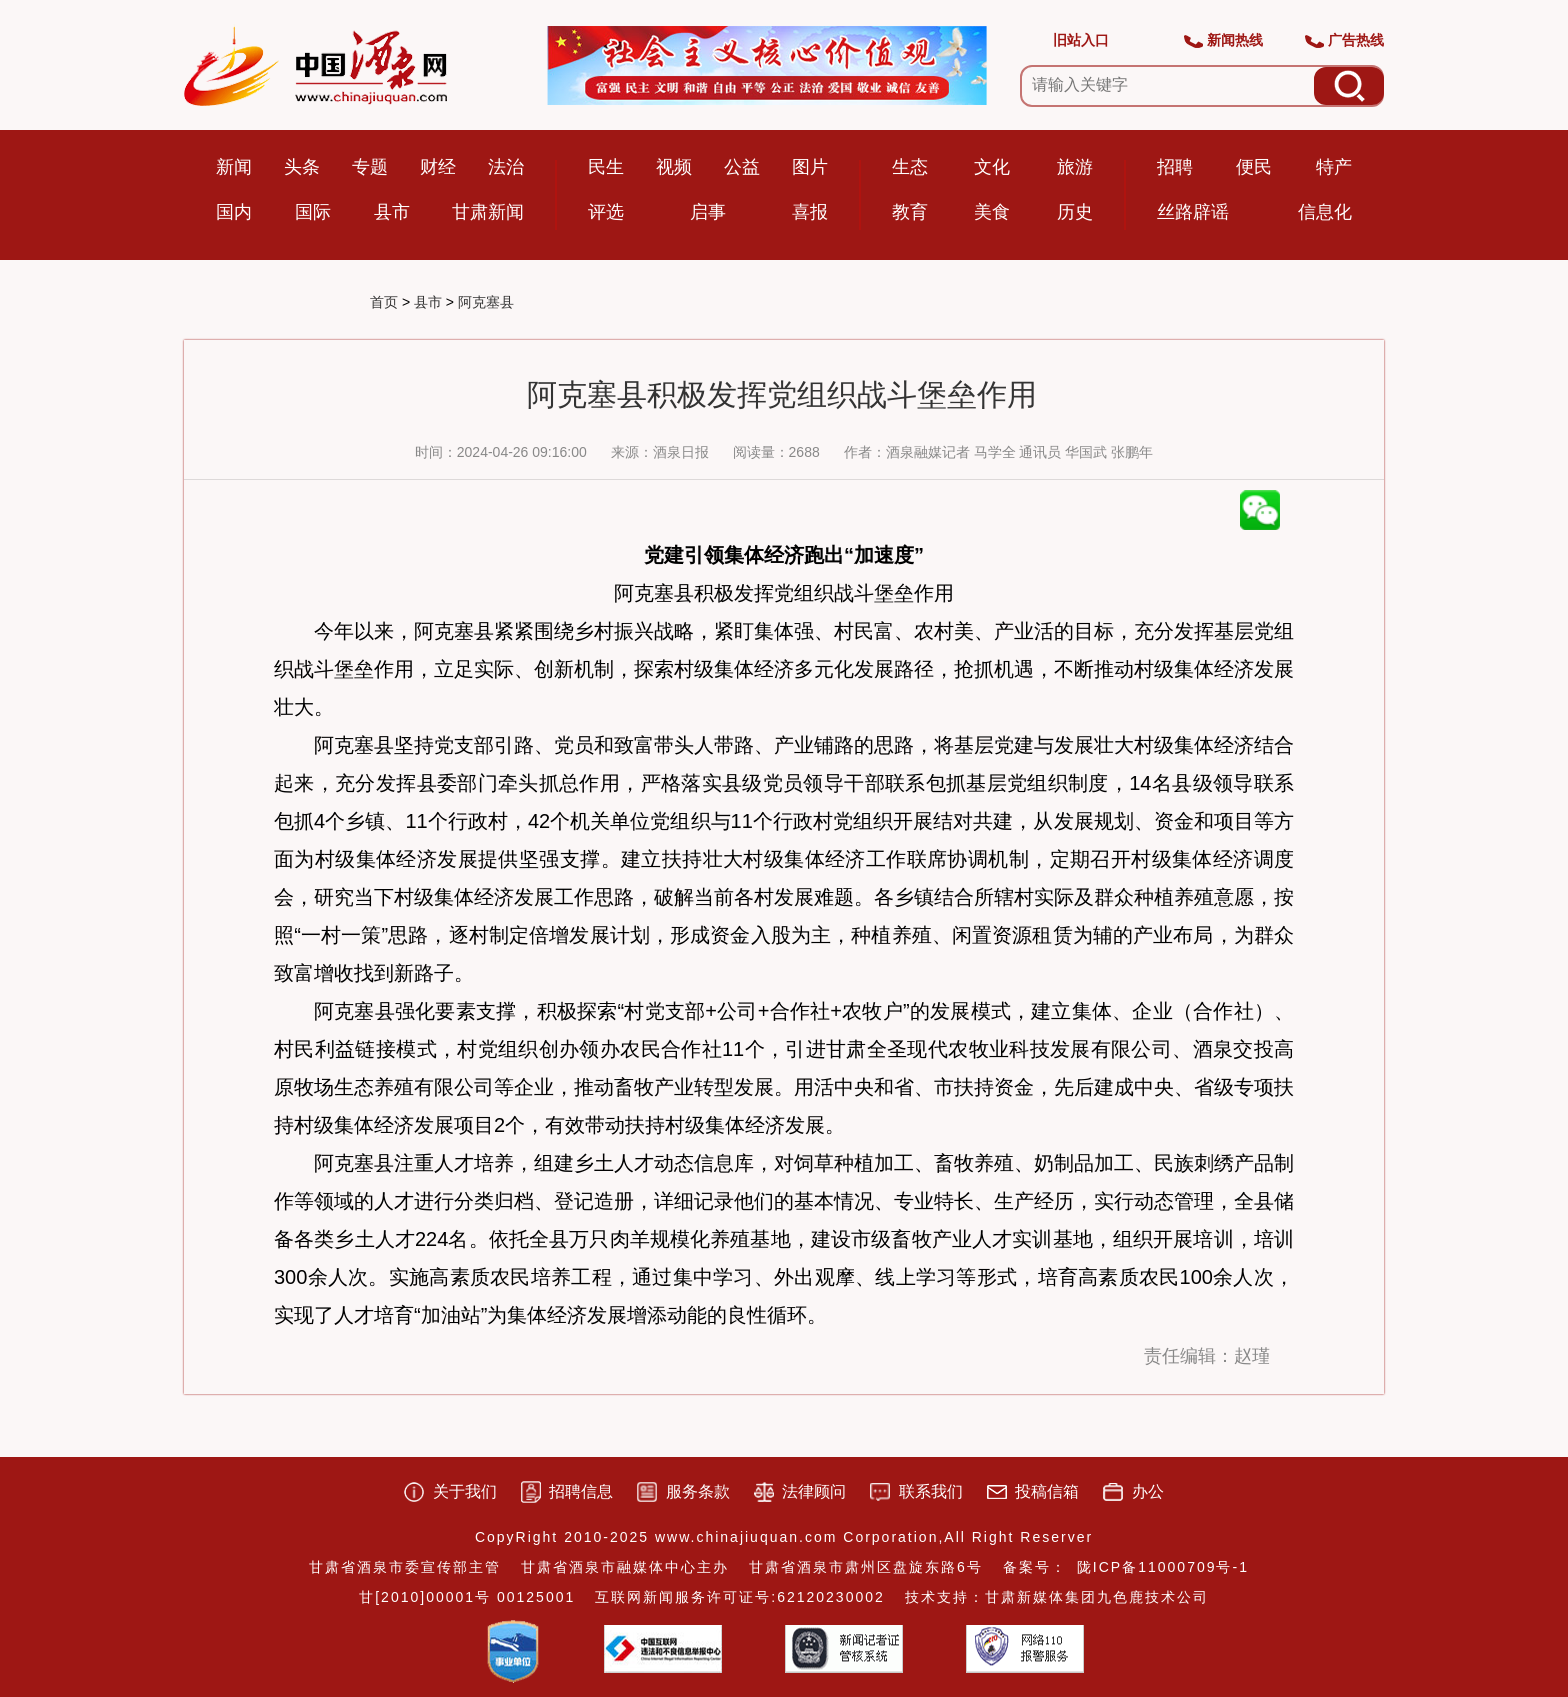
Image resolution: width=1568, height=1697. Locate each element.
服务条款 (698, 1491)
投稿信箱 (1047, 1491)
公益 (742, 167)
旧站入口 (1081, 40)
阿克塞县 (486, 302)
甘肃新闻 (488, 212)
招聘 (1175, 167)
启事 (708, 212)
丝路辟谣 (1193, 212)
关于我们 (465, 1491)
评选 (606, 212)
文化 (992, 167)
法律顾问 (814, 1491)
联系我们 (931, 1491)
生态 (910, 167)
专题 (370, 167)
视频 (674, 167)
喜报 (810, 212)
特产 (1334, 167)
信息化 (1325, 212)
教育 (910, 212)
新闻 (234, 167)
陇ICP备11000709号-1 (1163, 1567)
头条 (302, 167)
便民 (1254, 167)
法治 (506, 167)
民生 (606, 167)
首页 (384, 302)
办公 (1148, 1491)
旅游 (1075, 167)
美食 (992, 212)
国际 (313, 212)
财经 (438, 167)
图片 (810, 167)
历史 (1075, 212)
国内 (234, 212)
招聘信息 (581, 1491)
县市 (392, 212)
